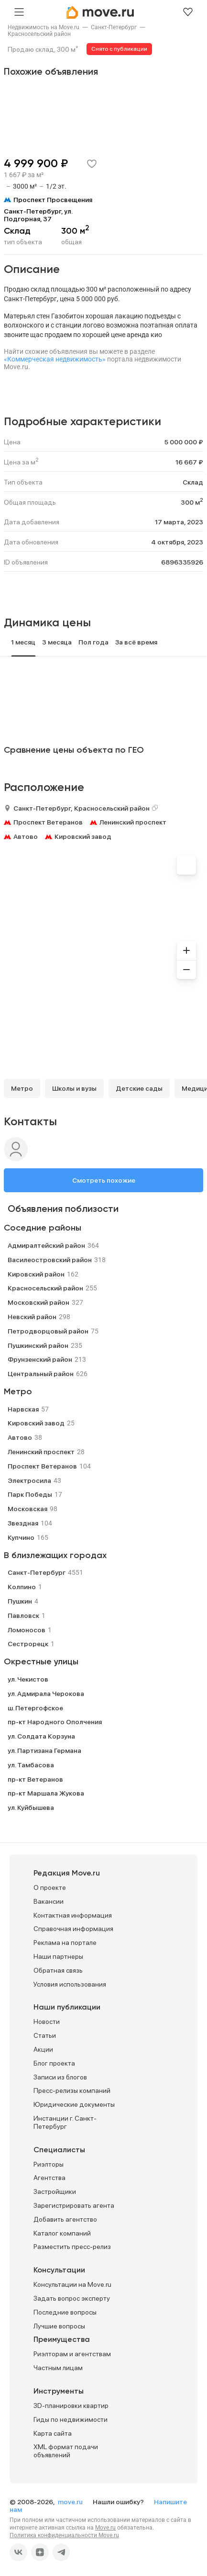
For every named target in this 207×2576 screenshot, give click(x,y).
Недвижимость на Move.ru (43, 27)
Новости (46, 2021)
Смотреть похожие (103, 1180)
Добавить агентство (65, 2219)
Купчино (21, 1537)
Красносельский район (39, 34)
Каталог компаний (62, 2233)
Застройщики (54, 2191)
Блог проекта (54, 2063)
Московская (27, 1509)
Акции (43, 2049)
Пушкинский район (38, 1345)
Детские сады (139, 1088)
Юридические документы (74, 2104)
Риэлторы (48, 2164)
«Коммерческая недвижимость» (55, 359)
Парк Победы (30, 1494)
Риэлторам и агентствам (72, 2354)
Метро (22, 1088)
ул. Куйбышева (31, 1807)
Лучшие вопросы (59, 2326)
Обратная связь (58, 1970)
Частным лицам (58, 2368)
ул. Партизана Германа (44, 1750)
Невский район (32, 1317)
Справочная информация (73, 1928)
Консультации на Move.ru (72, 2284)
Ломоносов (26, 1630)
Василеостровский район (50, 1260)
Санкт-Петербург (114, 27)
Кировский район (36, 1274)
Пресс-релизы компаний (71, 2090)
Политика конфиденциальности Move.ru (64, 2535)
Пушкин (20, 1601)
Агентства (49, 2177)
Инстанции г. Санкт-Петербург (65, 2122)
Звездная (23, 1523)
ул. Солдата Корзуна (41, 1736)
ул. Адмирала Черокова (46, 1693)
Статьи (44, 2035)
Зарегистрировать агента (73, 2205)
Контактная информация (72, 1915)
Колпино (22, 1587)
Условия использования (69, 1984)
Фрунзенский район (40, 1359)
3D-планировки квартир (71, 2405)
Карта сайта (52, 2433)
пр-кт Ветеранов (35, 1779)
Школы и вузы (74, 1088)
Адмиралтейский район (46, 1245)
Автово (25, 836)
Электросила (29, 1480)
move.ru (71, 2502)
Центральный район (41, 1374)
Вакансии (48, 1901)
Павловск (23, 1615)
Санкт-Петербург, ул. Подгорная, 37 (38, 215)
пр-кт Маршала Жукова (46, 1793)
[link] (43, 27)
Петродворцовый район (48, 1331)
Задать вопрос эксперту (71, 2298)
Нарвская (23, 1409)
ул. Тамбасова (31, 1765)
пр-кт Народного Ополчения (55, 1722)
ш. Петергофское (35, 1708)
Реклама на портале (65, 1942)
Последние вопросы (65, 2312)
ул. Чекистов (28, 1679)
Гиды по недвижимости (70, 2419)
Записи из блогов (60, 2077)
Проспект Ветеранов (48, 822)
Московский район (38, 1302)
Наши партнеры (58, 1956)
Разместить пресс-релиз (72, 2246)
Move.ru (105, 2527)
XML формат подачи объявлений (65, 2451)
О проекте (49, 1887)
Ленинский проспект (132, 822)
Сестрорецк (28, 1644)
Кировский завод (82, 836)
